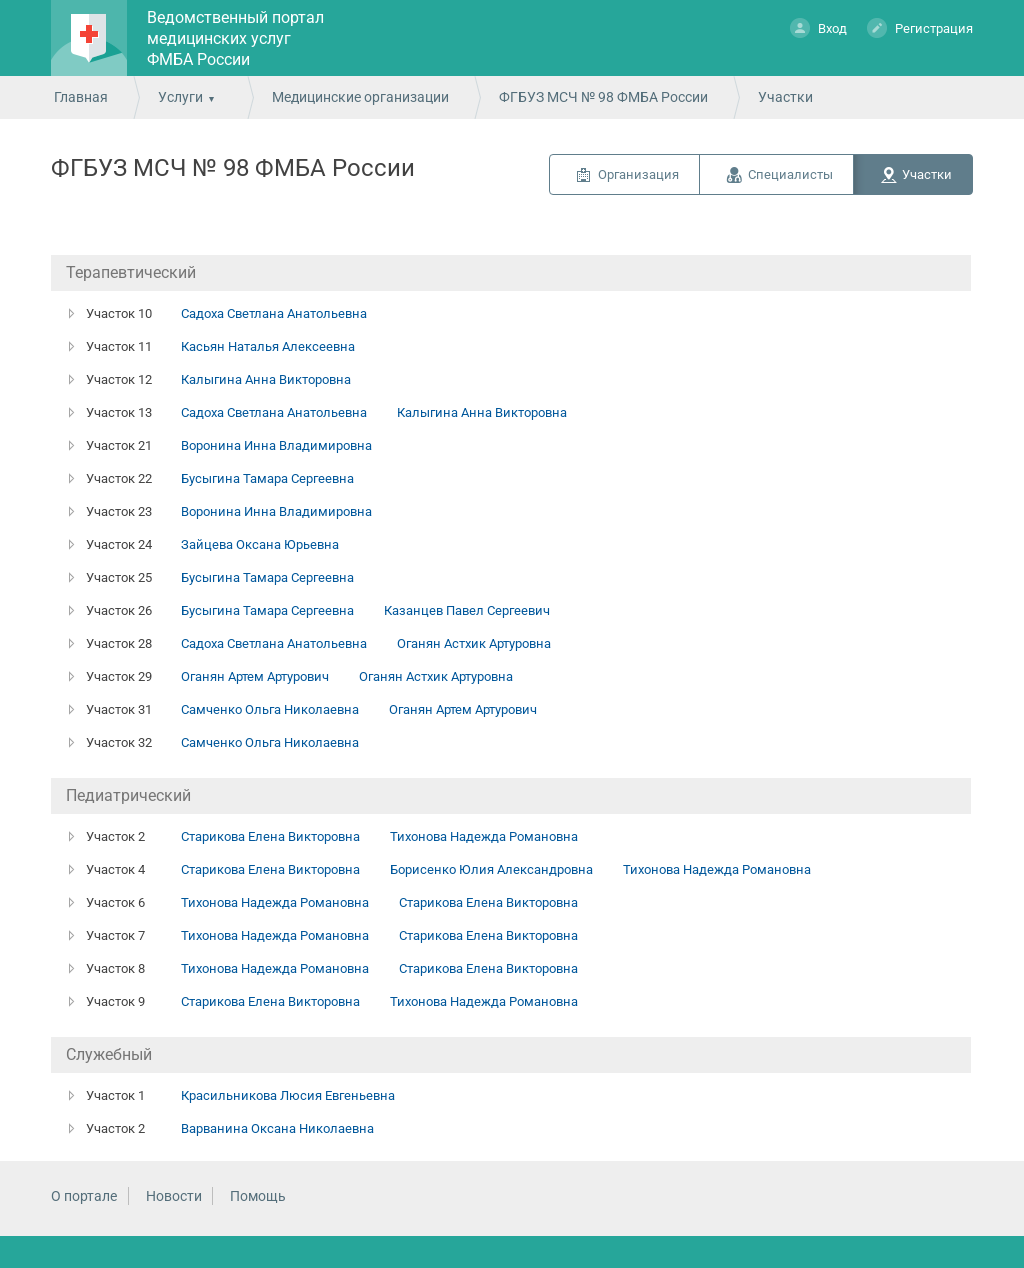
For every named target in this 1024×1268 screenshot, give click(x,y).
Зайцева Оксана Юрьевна (260, 544)
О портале (84, 1196)
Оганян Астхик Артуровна (474, 643)
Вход (818, 27)
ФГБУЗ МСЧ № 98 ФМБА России (603, 97)
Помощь (258, 1196)
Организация (638, 174)
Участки (927, 174)
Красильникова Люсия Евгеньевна (288, 1095)
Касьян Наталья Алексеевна (268, 346)
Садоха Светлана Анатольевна (274, 313)
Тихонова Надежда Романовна (484, 836)
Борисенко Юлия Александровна (491, 869)
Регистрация (920, 27)
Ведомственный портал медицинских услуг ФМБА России (235, 38)
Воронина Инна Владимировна (276, 445)
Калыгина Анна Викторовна (266, 379)
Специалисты (790, 174)
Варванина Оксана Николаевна (277, 1128)
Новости (174, 1196)
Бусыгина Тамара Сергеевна (267, 478)
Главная (81, 97)
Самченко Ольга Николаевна (270, 709)
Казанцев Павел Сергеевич (467, 610)
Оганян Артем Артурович (255, 676)
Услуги (180, 97)
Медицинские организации (360, 97)
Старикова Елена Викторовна (270, 836)
